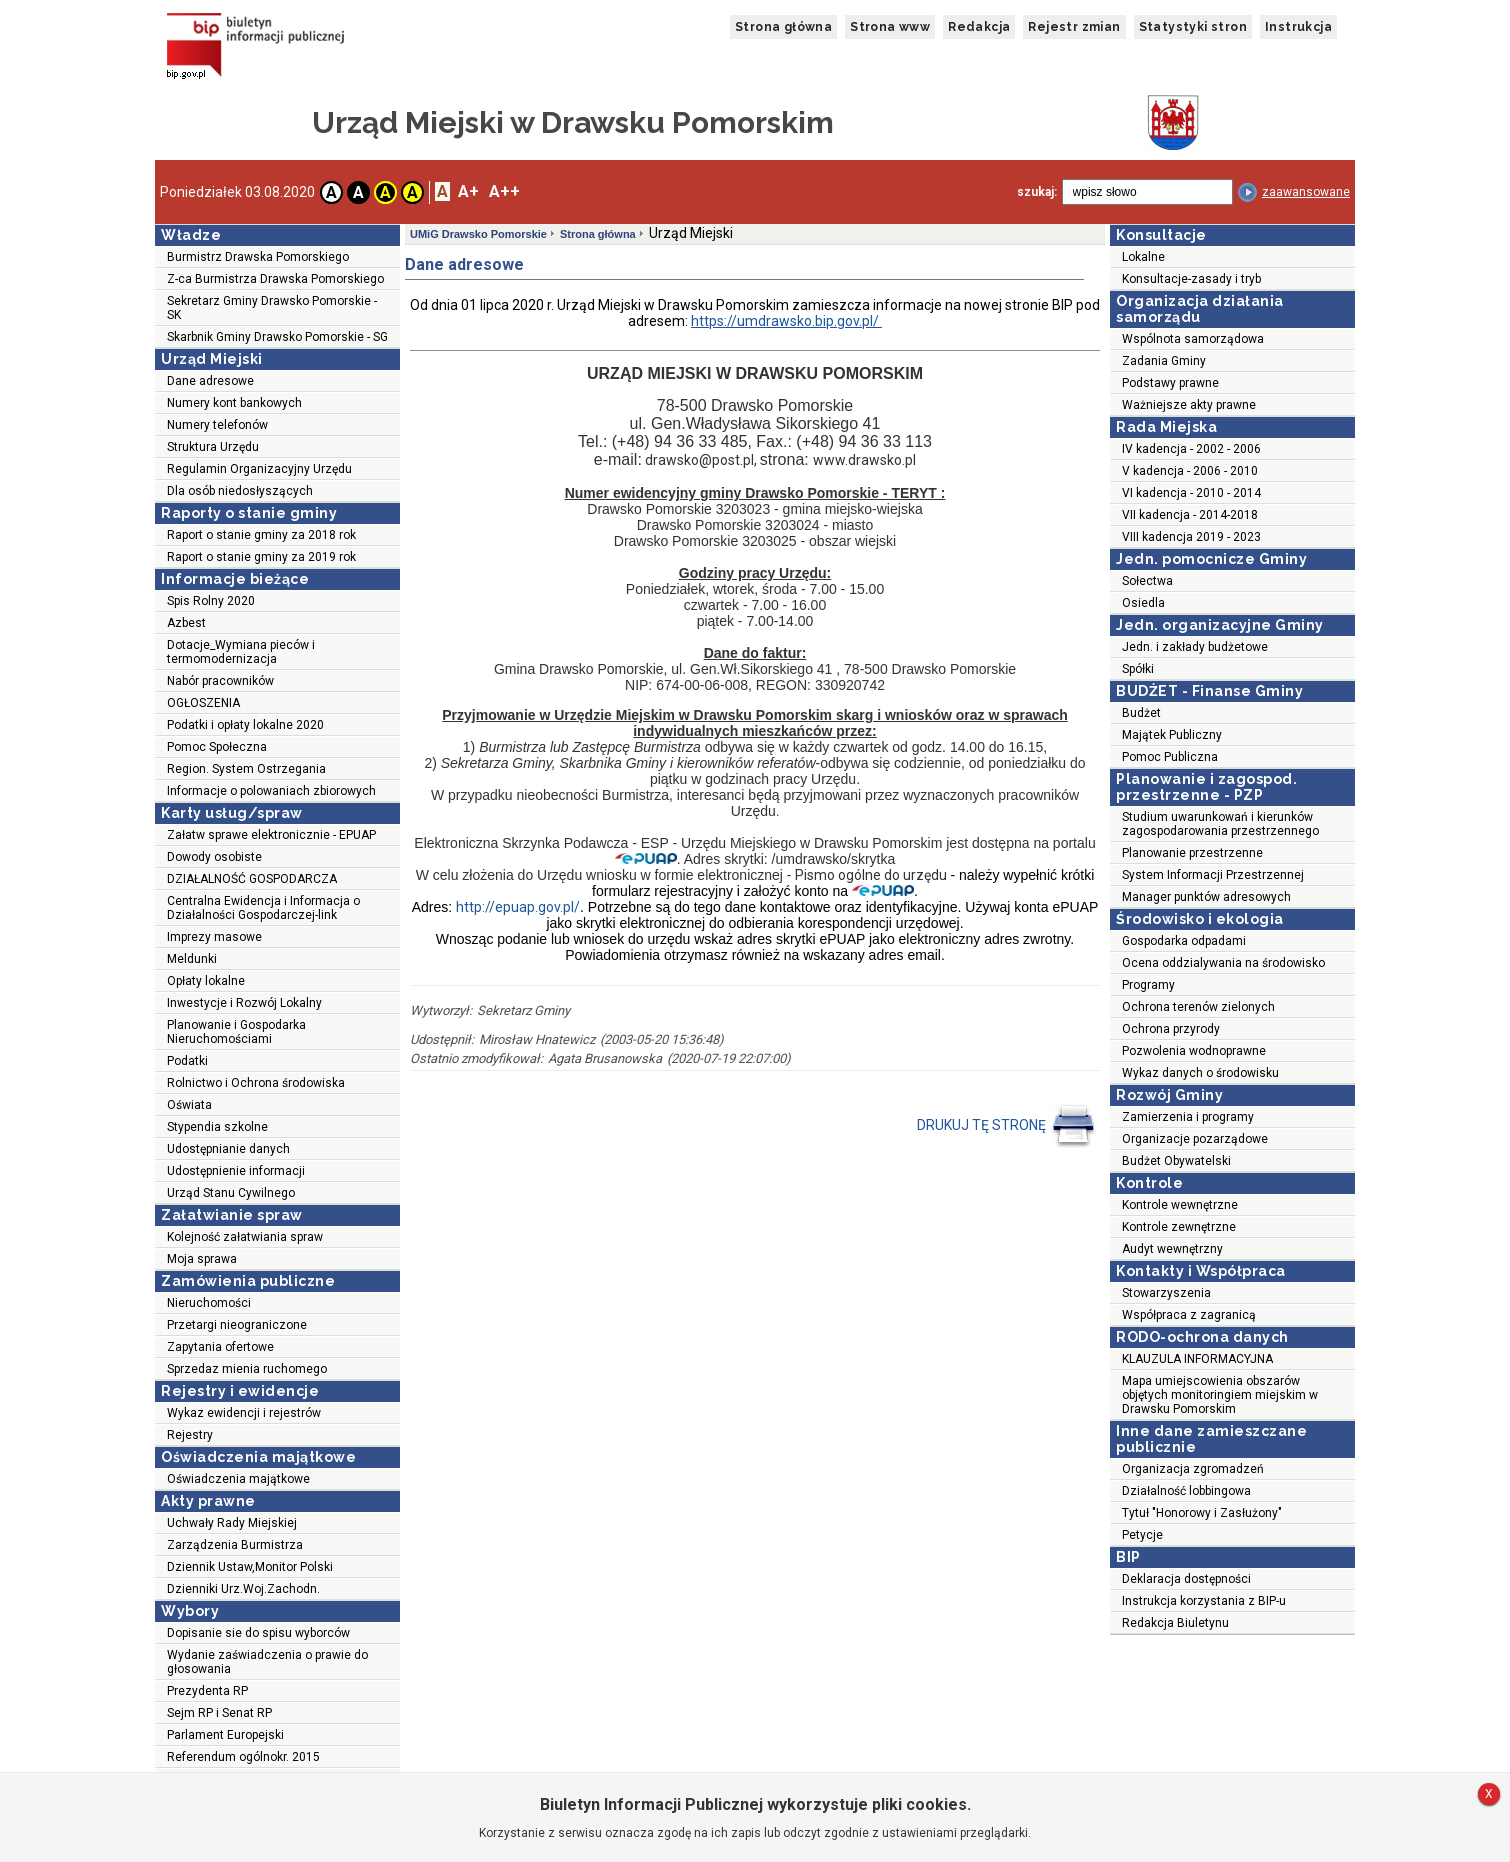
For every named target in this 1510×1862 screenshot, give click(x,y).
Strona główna (783, 27)
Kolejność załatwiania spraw (245, 1237)
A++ (504, 191)
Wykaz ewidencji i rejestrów (244, 1413)
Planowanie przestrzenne (1192, 853)
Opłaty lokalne (206, 981)
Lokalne (1143, 257)
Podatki (187, 1061)
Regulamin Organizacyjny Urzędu (259, 469)
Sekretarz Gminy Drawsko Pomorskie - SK (272, 308)
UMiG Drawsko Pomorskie (478, 234)
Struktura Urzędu (213, 447)
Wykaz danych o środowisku (1200, 1073)
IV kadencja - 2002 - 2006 (1191, 449)
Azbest (186, 623)
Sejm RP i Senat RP (219, 1713)
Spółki (1138, 669)
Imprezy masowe (214, 937)
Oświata (189, 1105)
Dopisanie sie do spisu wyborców (258, 1633)
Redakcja (979, 27)
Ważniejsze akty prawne (1189, 405)
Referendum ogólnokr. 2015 (243, 1757)
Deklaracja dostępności (1186, 1579)
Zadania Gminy (1164, 361)
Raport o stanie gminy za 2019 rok (261, 557)
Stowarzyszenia (1166, 1293)
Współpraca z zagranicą (1189, 1315)
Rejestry (190, 1435)
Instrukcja (1298, 27)
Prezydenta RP (207, 1691)
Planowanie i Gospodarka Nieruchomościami (236, 1032)
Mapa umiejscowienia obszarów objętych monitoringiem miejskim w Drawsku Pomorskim (1220, 1395)
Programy (1148, 985)
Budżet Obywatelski (1176, 1161)
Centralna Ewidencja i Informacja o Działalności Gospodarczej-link (263, 908)
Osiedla (1143, 603)
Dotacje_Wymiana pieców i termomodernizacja (241, 652)
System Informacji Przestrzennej (1213, 875)
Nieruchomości (209, 1303)
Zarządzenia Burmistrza (235, 1545)
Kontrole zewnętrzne (1179, 1227)
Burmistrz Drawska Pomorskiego (258, 257)
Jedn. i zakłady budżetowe (1195, 647)
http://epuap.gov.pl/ (518, 907)
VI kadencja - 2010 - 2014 (1191, 493)
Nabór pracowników (220, 681)
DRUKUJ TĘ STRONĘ (1006, 1126)
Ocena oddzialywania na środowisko (1223, 963)
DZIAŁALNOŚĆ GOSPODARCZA (252, 879)
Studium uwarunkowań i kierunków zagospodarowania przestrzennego (1220, 824)
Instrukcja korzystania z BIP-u (1204, 1601)
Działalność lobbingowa (1186, 1491)
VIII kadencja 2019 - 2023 (1191, 537)
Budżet (1141, 713)
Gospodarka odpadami (1184, 941)
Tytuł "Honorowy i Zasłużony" (1202, 1513)
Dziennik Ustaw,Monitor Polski (250, 1567)
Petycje (1142, 1535)
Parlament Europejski (225, 1735)
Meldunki (192, 959)
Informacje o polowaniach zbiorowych (271, 791)
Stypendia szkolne (217, 1127)
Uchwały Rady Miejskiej (232, 1523)
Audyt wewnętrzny (1172, 1249)
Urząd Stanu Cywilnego (231, 1193)
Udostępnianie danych (228, 1149)
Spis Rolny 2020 (211, 601)
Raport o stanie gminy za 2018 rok (261, 535)
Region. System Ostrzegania (246, 769)
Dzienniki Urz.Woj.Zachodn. (243, 1589)
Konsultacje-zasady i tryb (1191, 279)
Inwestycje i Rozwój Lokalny (244, 1003)
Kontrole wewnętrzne (1180, 1205)
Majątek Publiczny (1172, 735)
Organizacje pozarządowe (1195, 1139)
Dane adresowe (210, 381)
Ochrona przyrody (1171, 1029)
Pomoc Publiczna (1170, 757)
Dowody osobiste (214, 857)
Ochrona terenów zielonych (1198, 1007)
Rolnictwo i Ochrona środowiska (256, 1083)
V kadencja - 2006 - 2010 (1190, 471)
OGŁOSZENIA (203, 703)
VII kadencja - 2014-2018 (1190, 515)
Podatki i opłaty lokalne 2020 (245, 725)
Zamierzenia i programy (1188, 1117)
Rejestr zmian (1074, 27)
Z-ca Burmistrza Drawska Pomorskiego (275, 279)
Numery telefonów (217, 425)
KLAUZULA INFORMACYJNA (1197, 1359)
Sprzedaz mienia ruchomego (247, 1369)
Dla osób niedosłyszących (240, 491)
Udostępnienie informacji (236, 1171)
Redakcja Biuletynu (1175, 1623)
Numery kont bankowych (234, 403)
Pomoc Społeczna (217, 747)
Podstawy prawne (1170, 383)
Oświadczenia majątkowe (238, 1479)
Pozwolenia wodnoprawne (1194, 1051)
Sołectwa (1147, 581)
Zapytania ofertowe (220, 1347)
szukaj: (1037, 192)
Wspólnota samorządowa (1193, 339)
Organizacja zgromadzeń (1193, 1469)
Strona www (890, 27)
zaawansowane (1306, 192)
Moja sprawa (202, 1259)
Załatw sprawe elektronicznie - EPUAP (271, 835)
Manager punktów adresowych (1206, 897)
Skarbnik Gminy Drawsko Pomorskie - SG (277, 337)
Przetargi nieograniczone (237, 1325)
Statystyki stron (1193, 27)
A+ (468, 191)
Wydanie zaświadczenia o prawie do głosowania (267, 1662)
